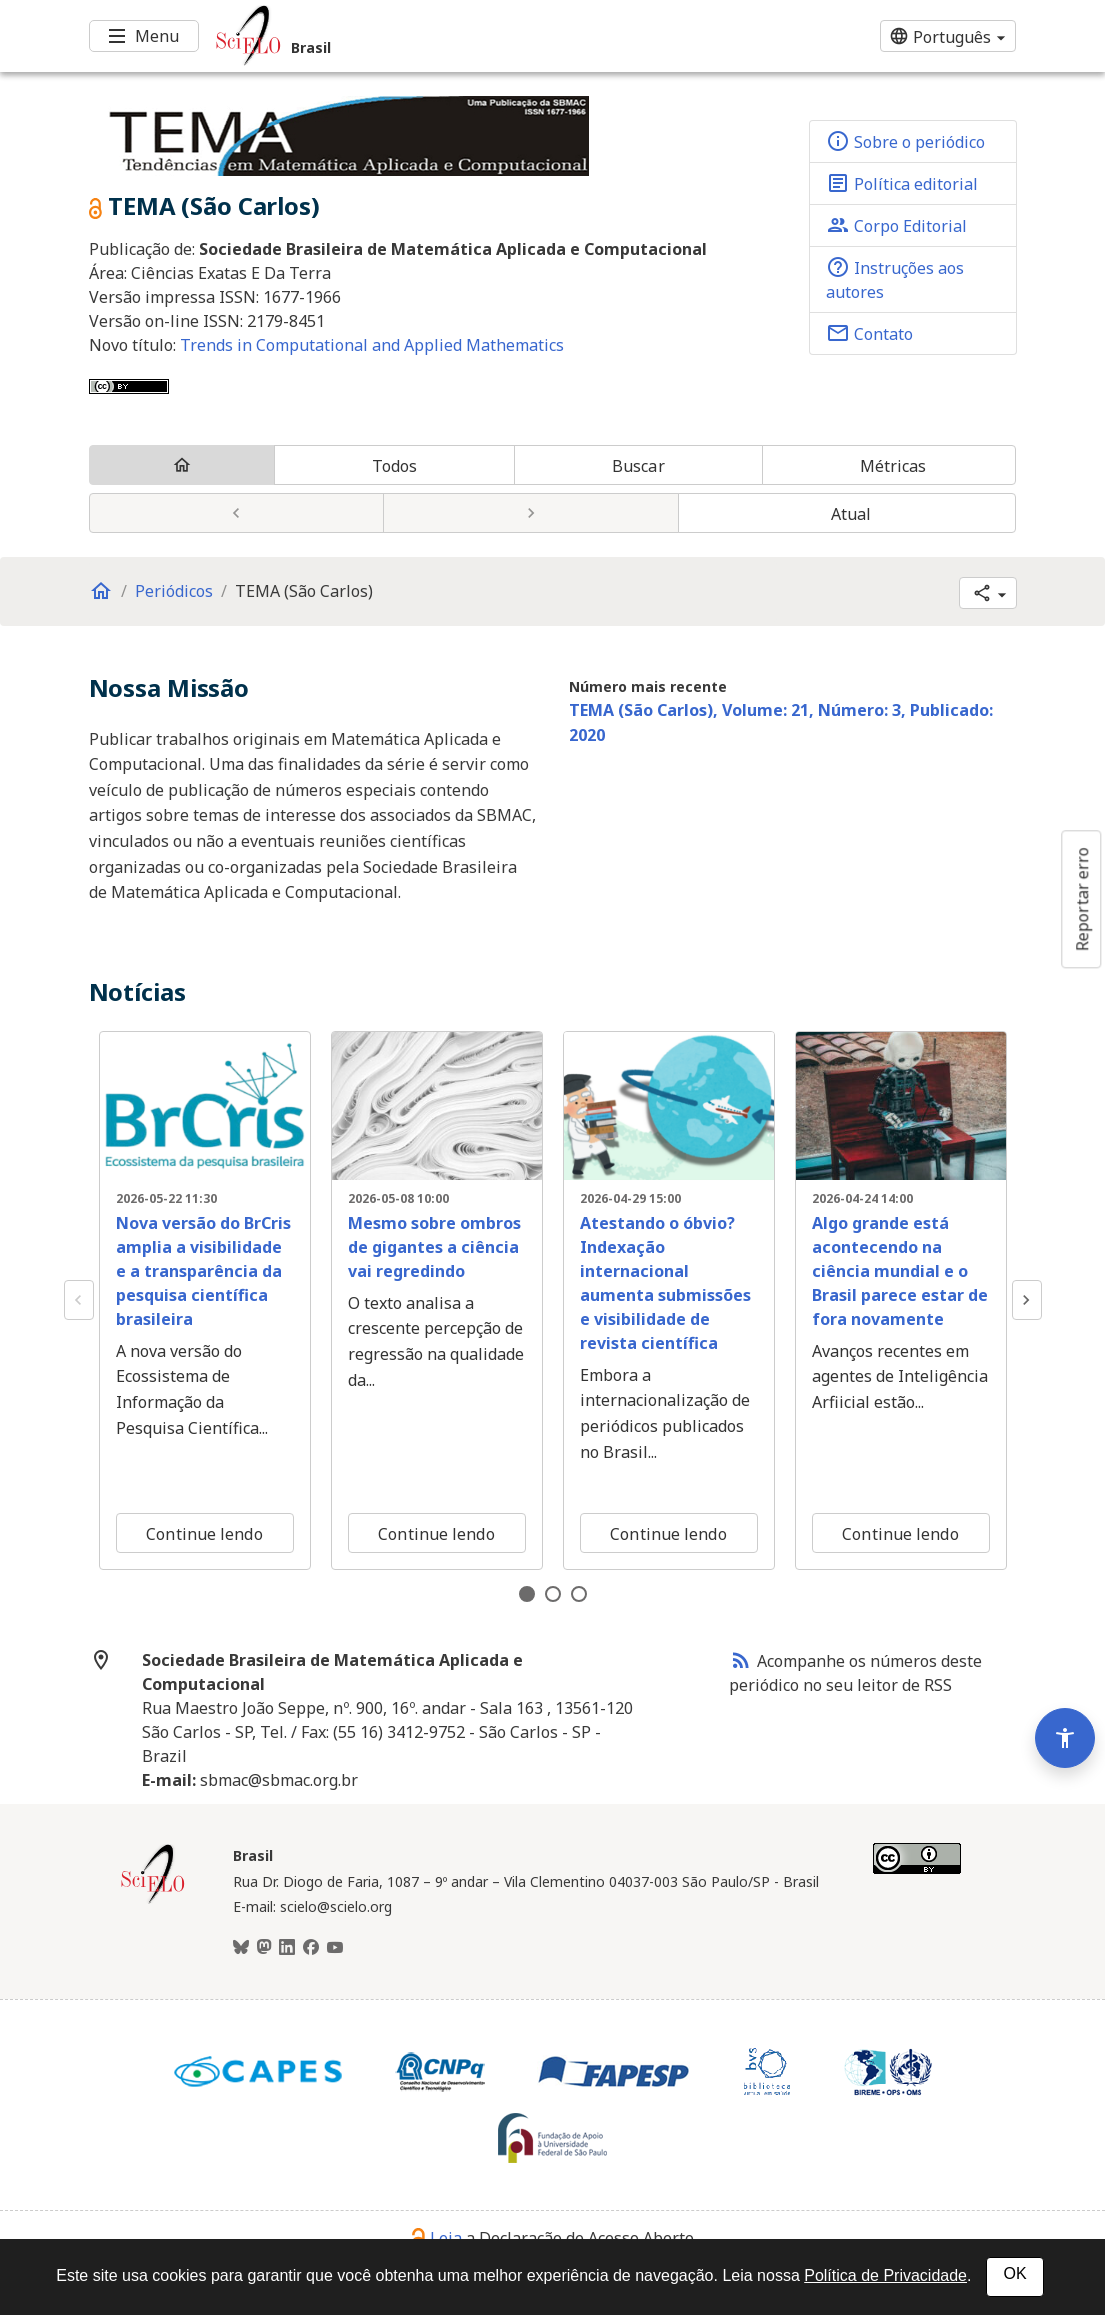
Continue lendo (204, 1534)
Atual (851, 514)
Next (1027, 1300)
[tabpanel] (205, 1301)
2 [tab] (553, 1594)
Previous (79, 1300)
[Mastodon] (264, 1948)
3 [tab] (579, 1594)
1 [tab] (527, 1594)
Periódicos (174, 591)
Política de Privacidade (885, 2275)
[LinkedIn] (287, 1948)
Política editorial (902, 183)
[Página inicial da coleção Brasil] (153, 1901)
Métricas (893, 466)
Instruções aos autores (895, 279)
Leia (436, 2238)
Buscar (638, 466)
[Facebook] (311, 1948)
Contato (869, 333)
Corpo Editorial (896, 225)
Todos (395, 466)
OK (1014, 2273)
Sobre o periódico (905, 141)
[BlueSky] (241, 1948)
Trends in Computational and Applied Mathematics (372, 345)
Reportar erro (1082, 899)
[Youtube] (335, 1948)
